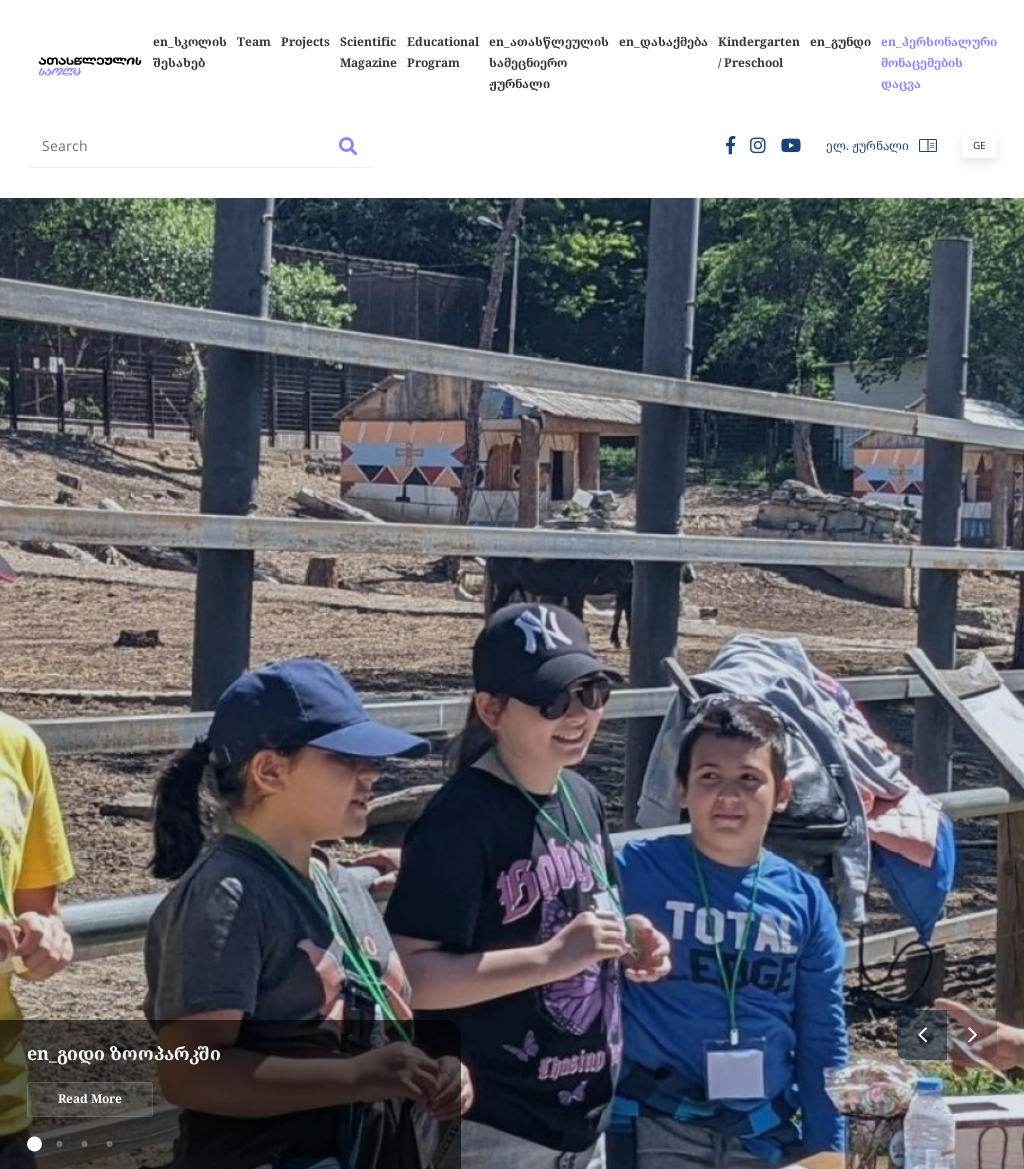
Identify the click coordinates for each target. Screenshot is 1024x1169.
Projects (305, 41)
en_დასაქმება (663, 41)
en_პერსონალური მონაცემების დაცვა (939, 62)
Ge (979, 145)
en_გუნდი (840, 41)
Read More (90, 1098)
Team (254, 41)
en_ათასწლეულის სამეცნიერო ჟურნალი (549, 62)
